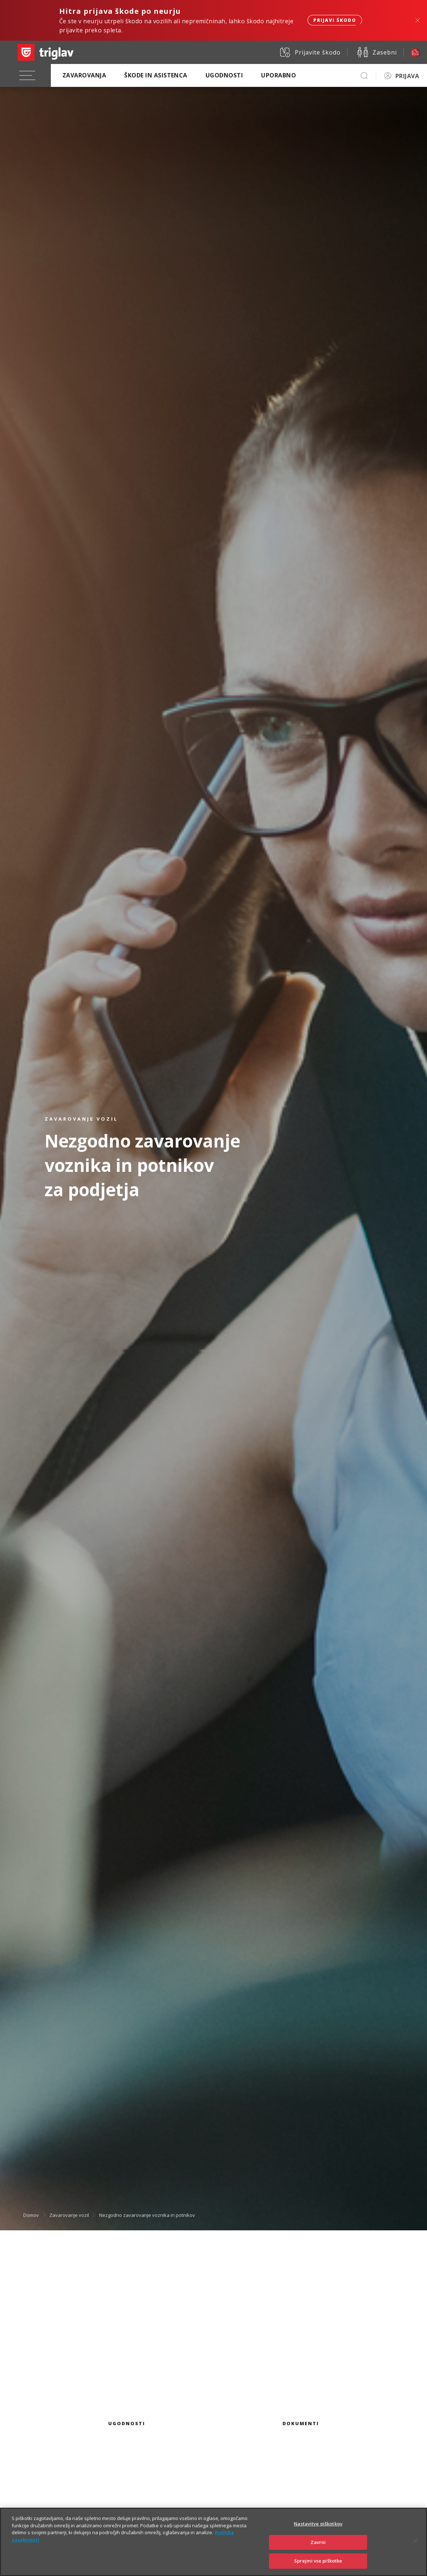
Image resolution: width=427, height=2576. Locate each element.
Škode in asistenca (155, 75)
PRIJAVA (407, 76)
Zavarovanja (84, 75)
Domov (31, 2215)
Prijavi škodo (334, 20)
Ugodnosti (224, 75)
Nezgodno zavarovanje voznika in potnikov (147, 2215)
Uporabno (278, 75)
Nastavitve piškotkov (318, 2532)
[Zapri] (415, 2550)
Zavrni (318, 2551)
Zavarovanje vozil (69, 2215)
